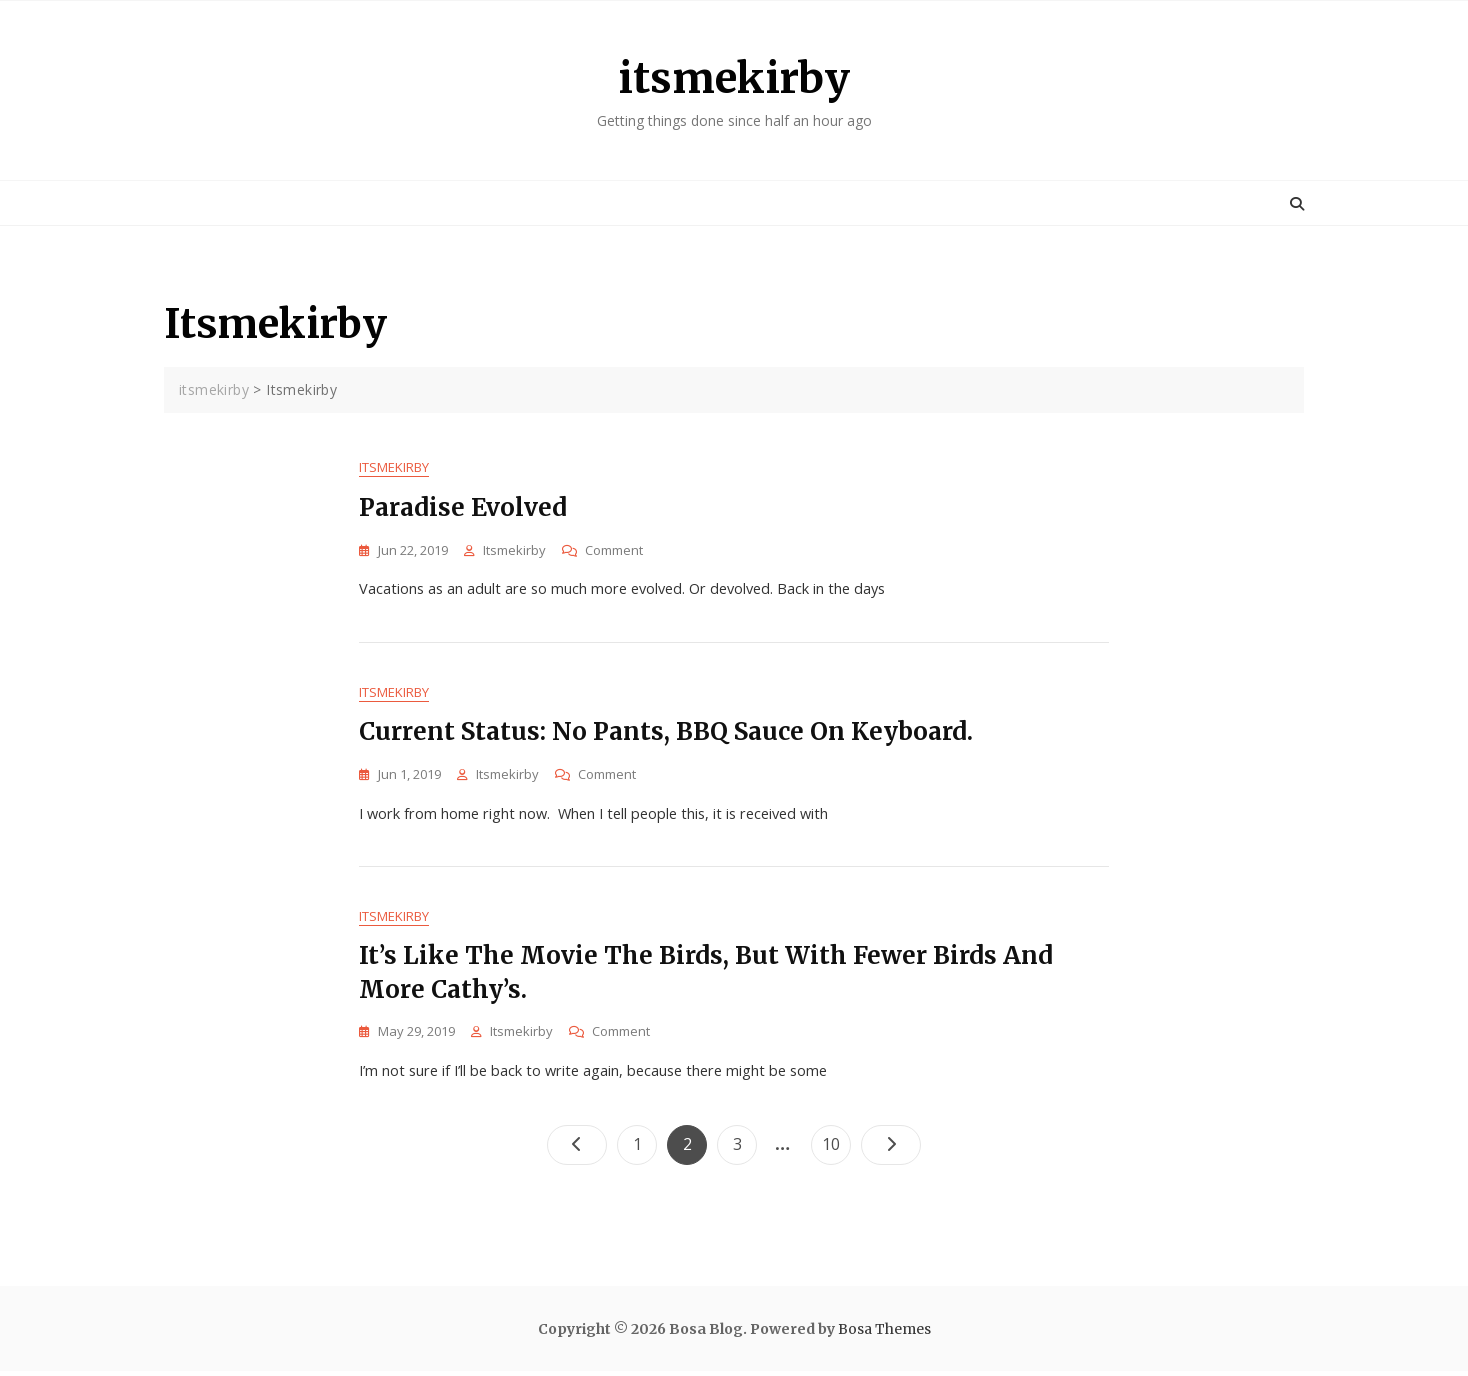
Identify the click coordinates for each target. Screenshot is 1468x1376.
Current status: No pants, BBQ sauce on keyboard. (666, 734)
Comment (614, 551)
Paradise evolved (463, 508)
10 (836, 1146)
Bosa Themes (884, 1335)
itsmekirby (734, 78)
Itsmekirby (394, 468)
